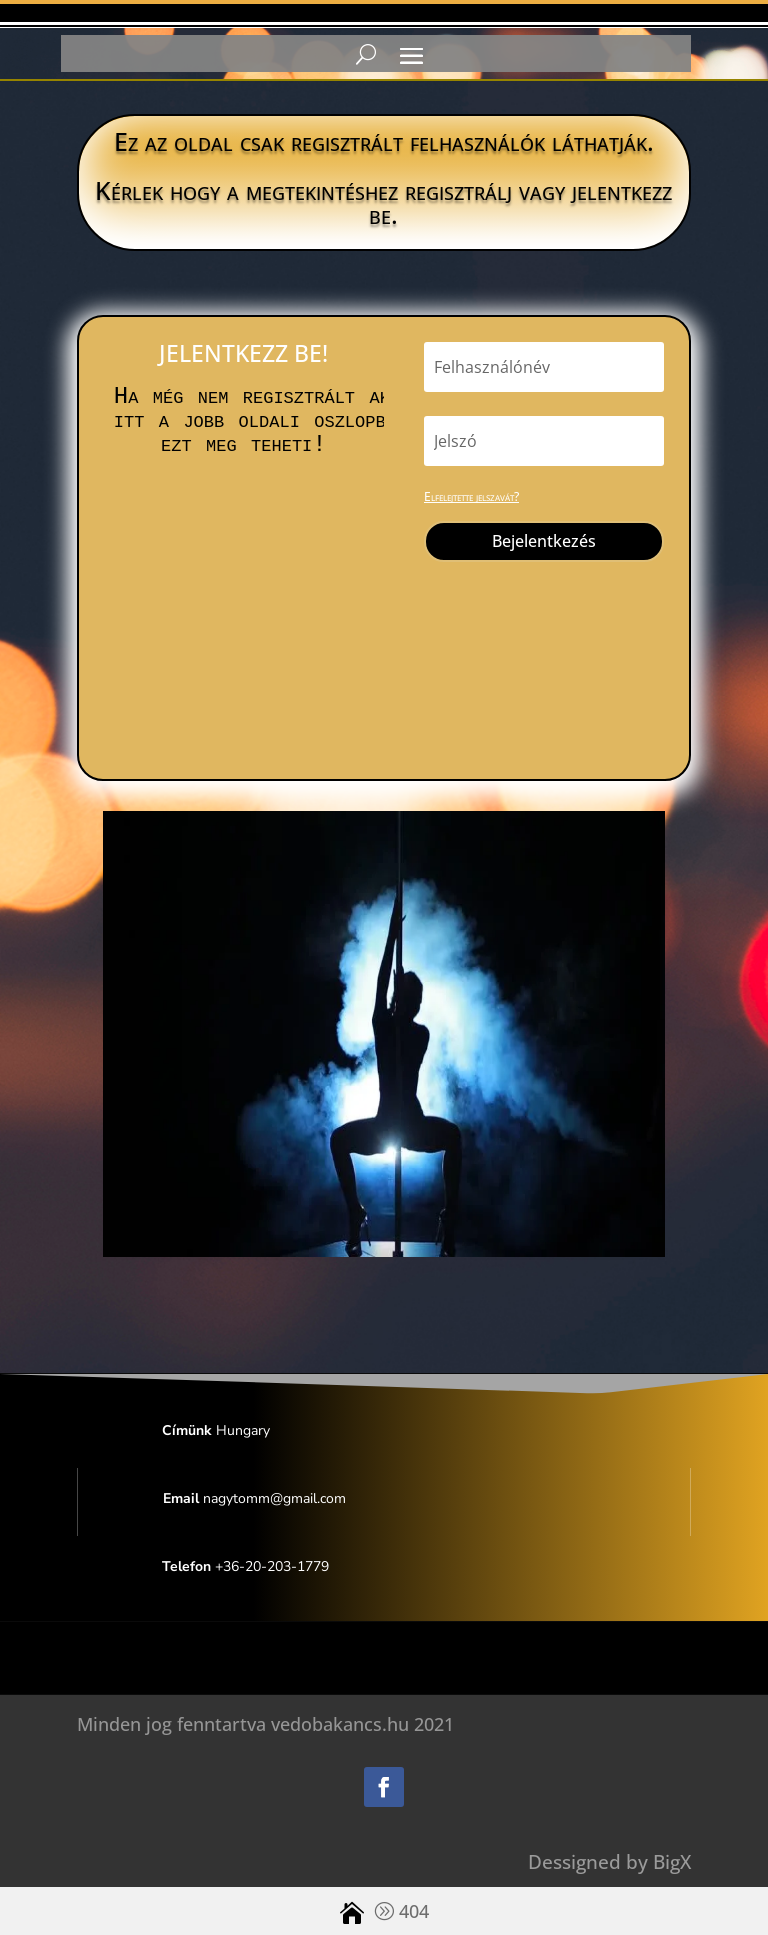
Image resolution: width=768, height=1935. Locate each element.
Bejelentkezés (544, 541)
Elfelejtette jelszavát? (471, 496)
